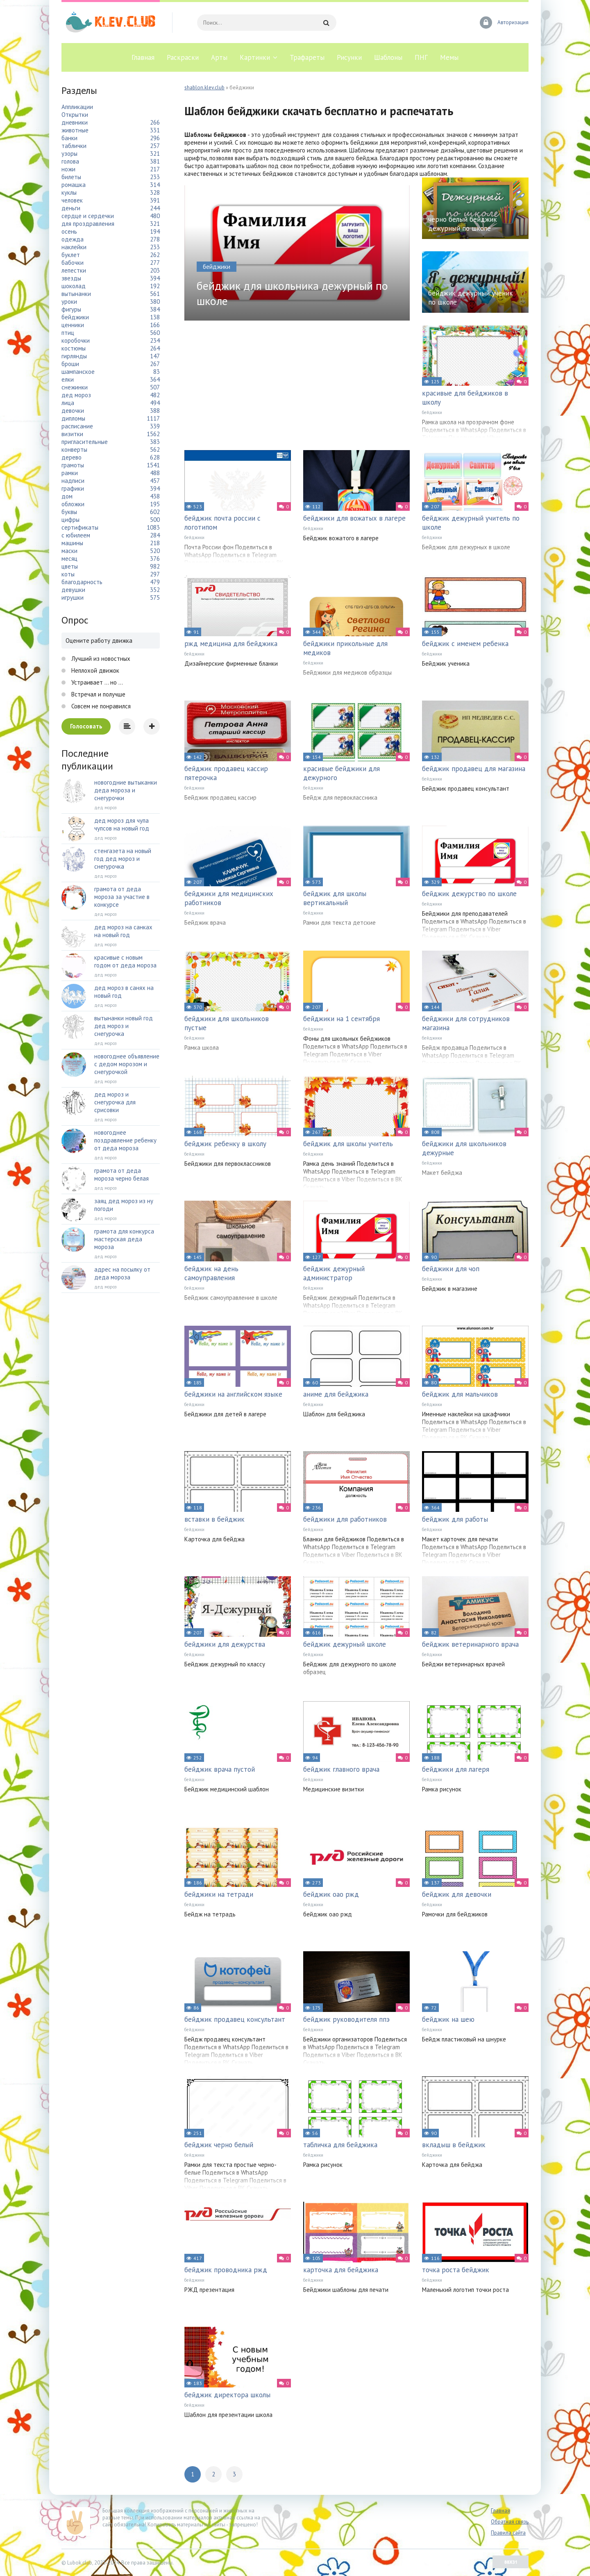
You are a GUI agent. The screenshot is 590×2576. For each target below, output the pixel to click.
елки (67, 379)
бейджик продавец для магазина (473, 768)
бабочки (72, 262)
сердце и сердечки (87, 216)
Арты (219, 57)
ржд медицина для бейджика (230, 643)
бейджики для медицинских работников (228, 898)
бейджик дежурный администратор (334, 1273)
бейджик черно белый (218, 2144)
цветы (69, 566)
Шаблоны (388, 57)
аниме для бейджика (335, 1394)
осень (69, 231)
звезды (71, 278)
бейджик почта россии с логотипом (222, 523)
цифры (70, 519)
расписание (77, 426)
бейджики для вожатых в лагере (354, 518)
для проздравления (87, 224)
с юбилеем (75, 535)
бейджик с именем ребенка (465, 643)
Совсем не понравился (100, 706)
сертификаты (79, 527)
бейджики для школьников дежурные (464, 1148)
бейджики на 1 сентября (341, 1018)
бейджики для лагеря (455, 1769)
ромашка (73, 185)
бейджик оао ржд (331, 1894)
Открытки (74, 114)
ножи (68, 169)
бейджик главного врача (341, 1769)
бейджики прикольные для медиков (345, 648)
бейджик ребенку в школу (225, 1143)
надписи (72, 481)
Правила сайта (508, 2532)
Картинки (255, 57)
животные (74, 130)
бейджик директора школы (227, 2394)
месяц (69, 558)
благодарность (81, 582)
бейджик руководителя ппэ (346, 2019)
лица (67, 403)
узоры (69, 153)
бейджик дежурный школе (344, 1644)
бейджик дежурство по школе (469, 893)
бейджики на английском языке (233, 1394)
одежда (72, 239)
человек (72, 200)
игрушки (72, 597)
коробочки (75, 340)
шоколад (73, 286)
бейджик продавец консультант (234, 2019)
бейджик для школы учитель (348, 1143)
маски (69, 551)
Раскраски (183, 57)
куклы (69, 192)
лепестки (73, 270)
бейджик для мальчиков (460, 1394)
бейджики (432, 412)
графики (72, 488)
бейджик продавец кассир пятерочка (226, 773)
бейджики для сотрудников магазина (466, 1023)
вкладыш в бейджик (454, 2144)
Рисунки (349, 57)
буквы (69, 512)
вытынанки (76, 294)
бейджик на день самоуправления (211, 1273)
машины (72, 543)
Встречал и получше (97, 694)
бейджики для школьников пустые (226, 1023)
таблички (73, 146)
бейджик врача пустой (219, 1769)
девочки (72, 410)
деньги (70, 208)
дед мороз (76, 395)
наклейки (73, 247)
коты (68, 574)
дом (67, 496)
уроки (69, 301)
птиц (67, 333)
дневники (74, 122)
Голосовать (86, 726)
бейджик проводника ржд (225, 2269)
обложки (72, 504)
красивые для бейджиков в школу (465, 398)
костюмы (73, 348)
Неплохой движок (94, 670)
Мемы (449, 57)
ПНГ (421, 57)
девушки (73, 590)
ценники (72, 325)
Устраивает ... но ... (96, 682)
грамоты (72, 465)
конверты (74, 449)
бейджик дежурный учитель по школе (471, 523)
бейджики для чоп (450, 1268)
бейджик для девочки (456, 1894)
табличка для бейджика (340, 2144)
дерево (71, 457)
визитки (72, 434)
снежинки (74, 387)
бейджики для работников (345, 1519)
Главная (143, 57)
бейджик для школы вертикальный (334, 898)
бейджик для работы (455, 1519)
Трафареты (307, 57)
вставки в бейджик (214, 1519)
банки (69, 138)
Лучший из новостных (100, 658)
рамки (69, 473)
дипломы (73, 418)
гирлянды (74, 356)
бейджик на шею (448, 2019)
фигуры (71, 309)
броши (70, 364)
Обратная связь (510, 2521)
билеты (71, 177)
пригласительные (84, 442)
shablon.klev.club (204, 87)
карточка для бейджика (340, 2269)
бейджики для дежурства (224, 1644)
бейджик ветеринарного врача (470, 1644)
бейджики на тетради (218, 1894)
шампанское (78, 371)
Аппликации (77, 107)
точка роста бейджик (455, 2269)
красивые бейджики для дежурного (341, 773)
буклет (70, 255)
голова (70, 161)
